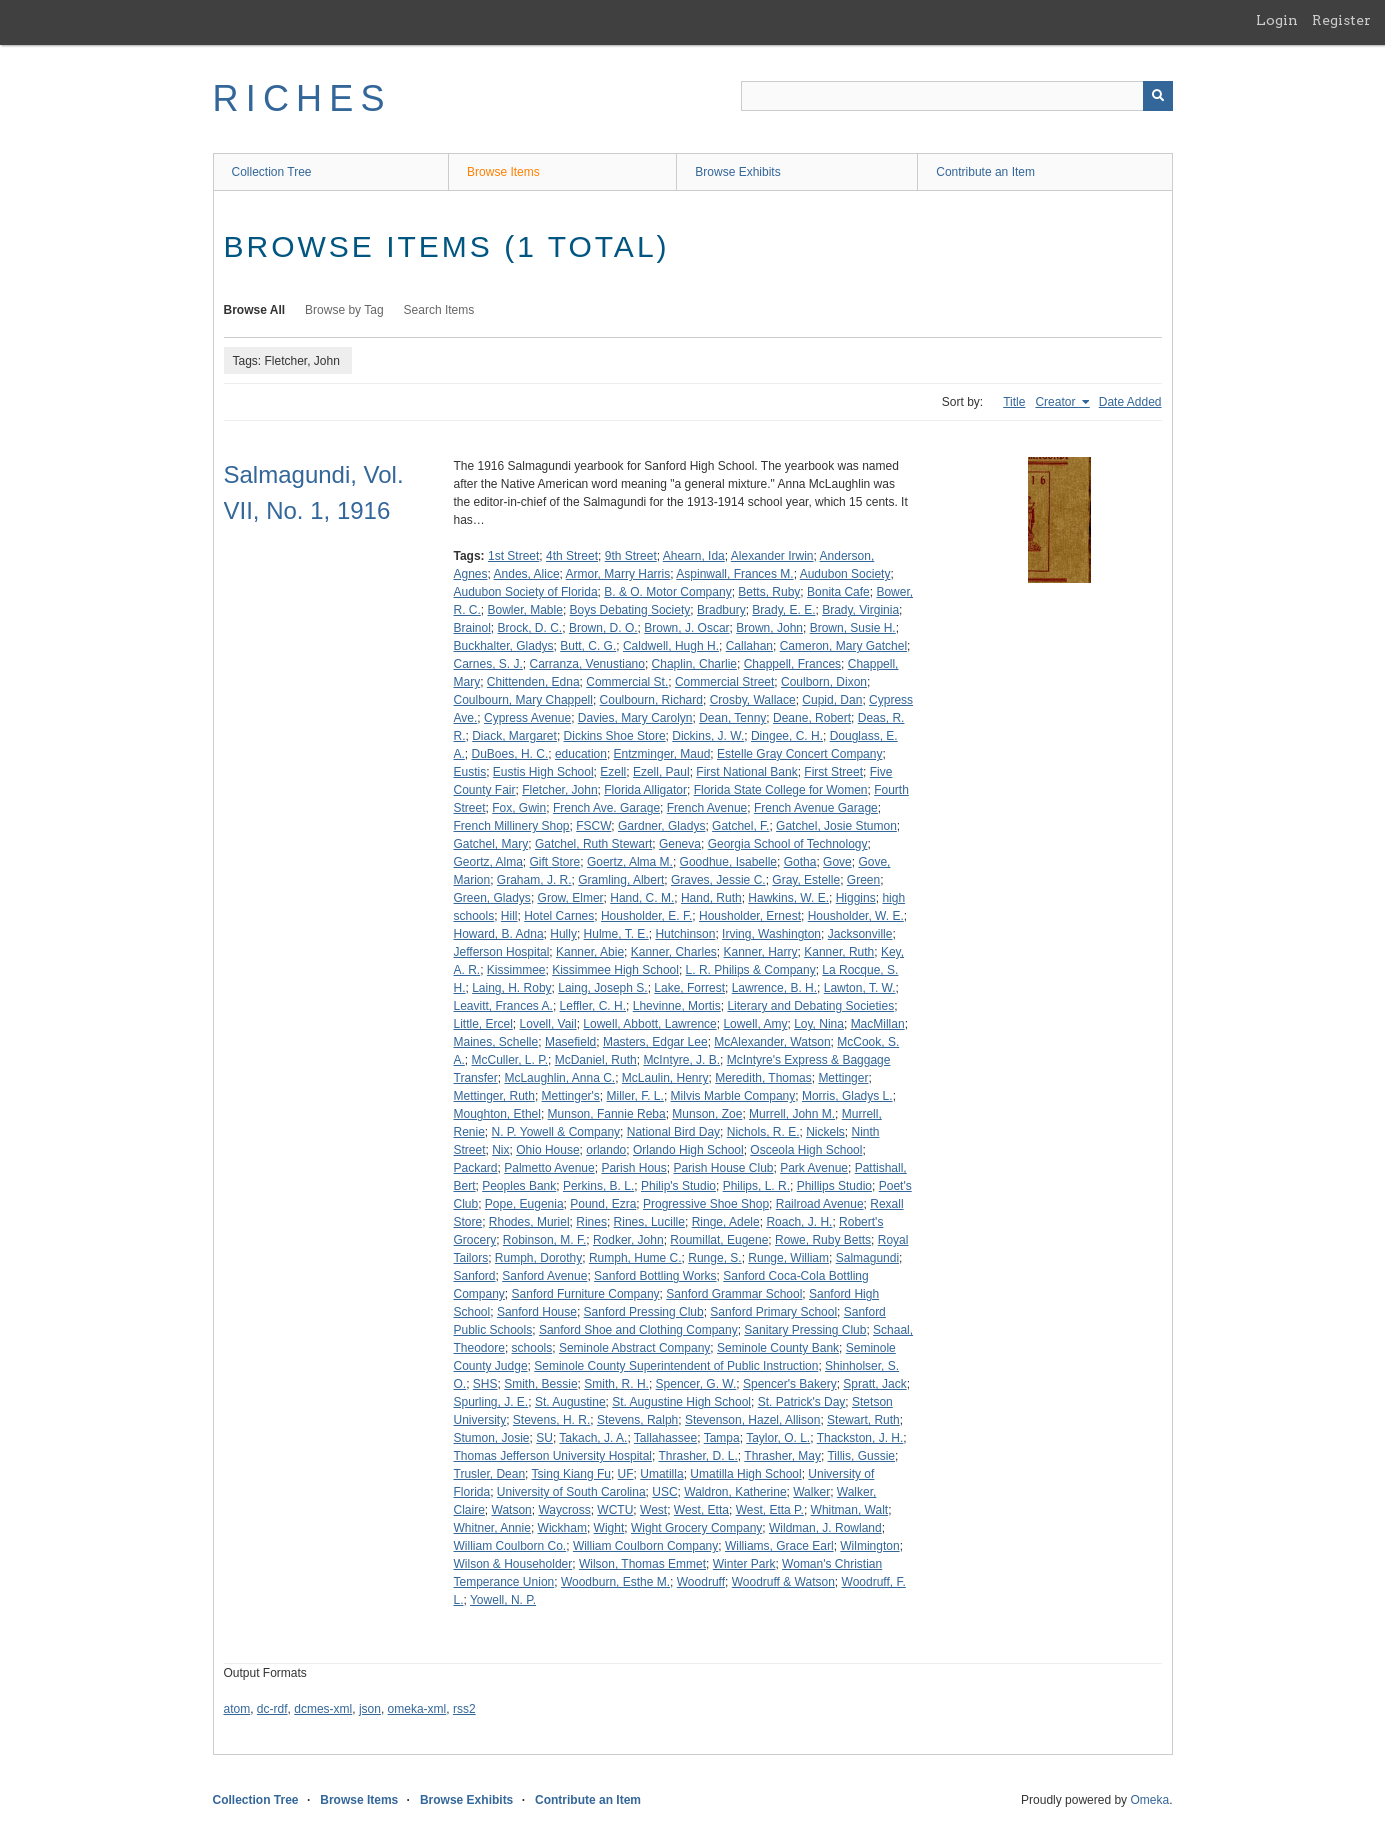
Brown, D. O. (603, 628)
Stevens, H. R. (551, 1420)
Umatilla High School (745, 1474)
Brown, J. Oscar (686, 628)
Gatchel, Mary (491, 844)
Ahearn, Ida (694, 556)
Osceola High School (806, 1150)
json (370, 1709)
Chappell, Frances (792, 664)
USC (664, 1492)
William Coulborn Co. (510, 1546)
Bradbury (721, 610)
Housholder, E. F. (646, 916)
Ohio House (547, 1150)
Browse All (255, 310)
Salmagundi (867, 1258)
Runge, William (788, 1258)
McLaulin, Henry (665, 1078)
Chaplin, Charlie (694, 664)
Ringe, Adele (726, 1222)
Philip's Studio (678, 1186)
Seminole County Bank (778, 1348)
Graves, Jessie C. (718, 880)
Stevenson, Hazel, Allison (752, 1420)
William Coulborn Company (645, 1546)
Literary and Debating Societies (810, 1006)
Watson (512, 1510)
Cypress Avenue (527, 718)
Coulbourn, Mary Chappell (523, 700)
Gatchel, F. (740, 826)
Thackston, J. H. (860, 1438)
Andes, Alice (527, 574)
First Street (833, 772)
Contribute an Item (985, 172)
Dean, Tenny (732, 718)
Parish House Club (723, 1168)
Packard (476, 1168)
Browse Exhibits (737, 172)
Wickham (562, 1528)
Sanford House (537, 1312)
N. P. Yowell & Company (556, 1132)
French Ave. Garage (606, 808)
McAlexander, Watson (772, 1042)
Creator (1056, 402)
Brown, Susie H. (853, 628)
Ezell (613, 772)
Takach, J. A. (593, 1438)
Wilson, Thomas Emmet (642, 1564)
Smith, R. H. (616, 1384)
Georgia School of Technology (788, 844)
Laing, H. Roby (511, 988)
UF (626, 1474)
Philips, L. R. (756, 1186)
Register (1341, 20)
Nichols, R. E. (763, 1132)
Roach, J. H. (799, 1222)
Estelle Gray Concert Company (799, 754)
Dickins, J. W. (708, 736)
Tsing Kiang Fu (571, 1474)
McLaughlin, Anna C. (559, 1078)
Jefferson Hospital (502, 952)
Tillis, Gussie (861, 1456)
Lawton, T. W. (860, 988)
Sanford (475, 1276)
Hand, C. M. (642, 898)
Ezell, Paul (661, 772)
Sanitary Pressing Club (805, 1330)
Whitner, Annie (492, 1528)
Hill (509, 916)
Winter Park (744, 1564)
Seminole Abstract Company (634, 1348)
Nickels (825, 1132)
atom (237, 1709)
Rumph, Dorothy (538, 1258)
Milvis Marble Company (733, 1096)
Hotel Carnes (559, 916)
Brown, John (769, 628)
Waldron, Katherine (735, 1492)
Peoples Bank (519, 1186)
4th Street (572, 556)
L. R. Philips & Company (751, 970)
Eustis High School (543, 772)
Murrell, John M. (792, 1114)
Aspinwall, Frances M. (734, 574)
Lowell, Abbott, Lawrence (649, 1024)
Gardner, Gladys (661, 826)
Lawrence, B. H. (774, 988)
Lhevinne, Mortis (677, 1006)
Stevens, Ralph (637, 1420)
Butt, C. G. (588, 646)
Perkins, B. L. (598, 1186)
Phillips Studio (834, 1186)
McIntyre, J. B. (681, 1060)
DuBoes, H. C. (510, 754)
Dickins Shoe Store (615, 736)
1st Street (513, 556)
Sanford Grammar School (734, 1294)
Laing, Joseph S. (602, 988)
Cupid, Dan (832, 700)
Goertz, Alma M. (630, 862)
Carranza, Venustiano (587, 664)
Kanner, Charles (674, 952)
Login (1277, 20)
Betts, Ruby (769, 592)
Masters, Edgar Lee (655, 1042)
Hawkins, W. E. (788, 898)
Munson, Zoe (707, 1114)
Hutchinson (685, 934)
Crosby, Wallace (753, 700)
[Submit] (1158, 96)
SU (544, 1438)
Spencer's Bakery (790, 1384)
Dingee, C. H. (787, 736)
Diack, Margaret (514, 736)
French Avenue (707, 808)
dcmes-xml (323, 1709)
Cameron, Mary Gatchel (843, 646)
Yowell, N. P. (503, 1600)
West (653, 1510)
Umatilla (661, 1474)
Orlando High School (688, 1150)
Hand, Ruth (711, 898)
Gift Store (555, 862)
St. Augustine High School (681, 1402)
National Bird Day (673, 1132)
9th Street (631, 556)
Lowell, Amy (755, 1024)
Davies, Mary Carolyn (635, 718)
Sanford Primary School (773, 1312)
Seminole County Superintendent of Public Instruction (676, 1366)
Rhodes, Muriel (529, 1222)
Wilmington (869, 1546)
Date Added (1130, 402)
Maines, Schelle (496, 1042)
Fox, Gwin (519, 808)
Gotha (800, 862)
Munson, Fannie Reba (607, 1114)
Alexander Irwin (772, 556)
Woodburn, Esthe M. (615, 1582)
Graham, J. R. (534, 880)
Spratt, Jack (874, 1384)
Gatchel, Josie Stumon (836, 826)
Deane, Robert (812, 718)
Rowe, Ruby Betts (823, 1240)
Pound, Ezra (603, 1204)
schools (532, 1348)
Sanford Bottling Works (655, 1276)
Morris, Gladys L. (847, 1096)
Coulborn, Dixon (824, 682)
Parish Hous (633, 1168)
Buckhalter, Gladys (504, 646)
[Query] (957, 96)
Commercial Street (724, 682)
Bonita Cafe (838, 592)
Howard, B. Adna (499, 934)
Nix (500, 1150)
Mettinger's (571, 1096)
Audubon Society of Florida (526, 592)
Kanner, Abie (590, 952)
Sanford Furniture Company (586, 1294)
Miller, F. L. (635, 1096)
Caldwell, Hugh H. (671, 646)
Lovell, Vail (548, 1024)
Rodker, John (628, 1240)
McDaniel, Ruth (596, 1060)
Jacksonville (860, 934)
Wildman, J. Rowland (825, 1528)
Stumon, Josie (492, 1438)
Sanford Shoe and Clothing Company (638, 1330)
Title (1014, 402)
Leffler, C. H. (593, 1006)
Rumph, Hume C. (635, 1258)
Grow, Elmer (571, 898)
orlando (606, 1150)
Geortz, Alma (488, 862)
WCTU (615, 1510)
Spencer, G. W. (696, 1384)
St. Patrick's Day (802, 1402)
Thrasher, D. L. (697, 1456)
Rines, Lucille (649, 1222)
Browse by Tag (344, 310)
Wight (609, 1528)
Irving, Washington (771, 934)
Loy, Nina (819, 1024)
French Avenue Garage (816, 808)
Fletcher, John (559, 790)
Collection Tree (272, 172)
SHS (485, 1384)
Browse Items (503, 172)
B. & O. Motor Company (667, 592)
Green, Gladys (492, 898)
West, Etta (701, 1510)
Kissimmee (516, 970)
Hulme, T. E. (616, 934)
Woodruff (701, 1582)
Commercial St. (627, 682)
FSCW (593, 826)
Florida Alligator (645, 790)
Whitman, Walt (850, 1510)
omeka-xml (417, 1709)
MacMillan (878, 1024)
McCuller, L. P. (510, 1060)
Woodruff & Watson (783, 1582)
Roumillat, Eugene (719, 1240)
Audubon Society (845, 574)
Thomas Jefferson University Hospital (553, 1456)
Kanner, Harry (760, 952)
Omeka (1149, 1800)
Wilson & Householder (513, 1564)
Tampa (722, 1438)
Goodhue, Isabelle (728, 862)
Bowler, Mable (525, 610)
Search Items (439, 310)
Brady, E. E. (783, 610)
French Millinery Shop (512, 826)
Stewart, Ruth (863, 1420)
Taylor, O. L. (778, 1438)
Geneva (680, 844)
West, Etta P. (770, 1510)
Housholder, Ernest (750, 916)
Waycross (564, 1510)
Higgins (856, 898)
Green (863, 880)
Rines (591, 1222)
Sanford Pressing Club (644, 1312)
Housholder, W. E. (856, 916)
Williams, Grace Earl (779, 1546)
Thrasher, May (782, 1456)
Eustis (470, 772)
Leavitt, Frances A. (503, 1006)
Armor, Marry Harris (618, 574)
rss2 (464, 1709)
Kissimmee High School (615, 970)
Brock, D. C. (530, 628)
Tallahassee (665, 1438)
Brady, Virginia (860, 610)
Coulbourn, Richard (651, 700)
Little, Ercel (483, 1024)
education (581, 754)
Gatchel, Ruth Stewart (593, 844)
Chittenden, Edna (533, 682)
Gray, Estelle (806, 880)
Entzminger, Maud (662, 754)
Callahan (749, 646)
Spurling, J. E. (491, 1402)
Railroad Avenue (820, 1204)
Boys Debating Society (630, 610)
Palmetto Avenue (549, 1168)
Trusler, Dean (490, 1474)
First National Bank (746, 772)
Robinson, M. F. (544, 1240)
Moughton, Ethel (497, 1114)
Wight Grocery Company (696, 1528)
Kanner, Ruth (839, 952)
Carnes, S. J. (488, 664)
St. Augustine (570, 1402)
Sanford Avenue (544, 1276)
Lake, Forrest (689, 988)
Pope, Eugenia (524, 1204)
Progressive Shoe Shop (706, 1204)
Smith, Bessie (540, 1384)
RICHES (302, 98)
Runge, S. (714, 1258)
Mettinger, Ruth (494, 1096)
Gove (837, 862)
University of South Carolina (571, 1492)
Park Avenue (814, 1168)
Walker (811, 1492)
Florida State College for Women (781, 790)
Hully (563, 934)
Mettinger (843, 1078)
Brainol (472, 628)
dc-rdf (272, 1709)
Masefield (570, 1042)
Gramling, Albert (621, 880)
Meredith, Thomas (763, 1078)
